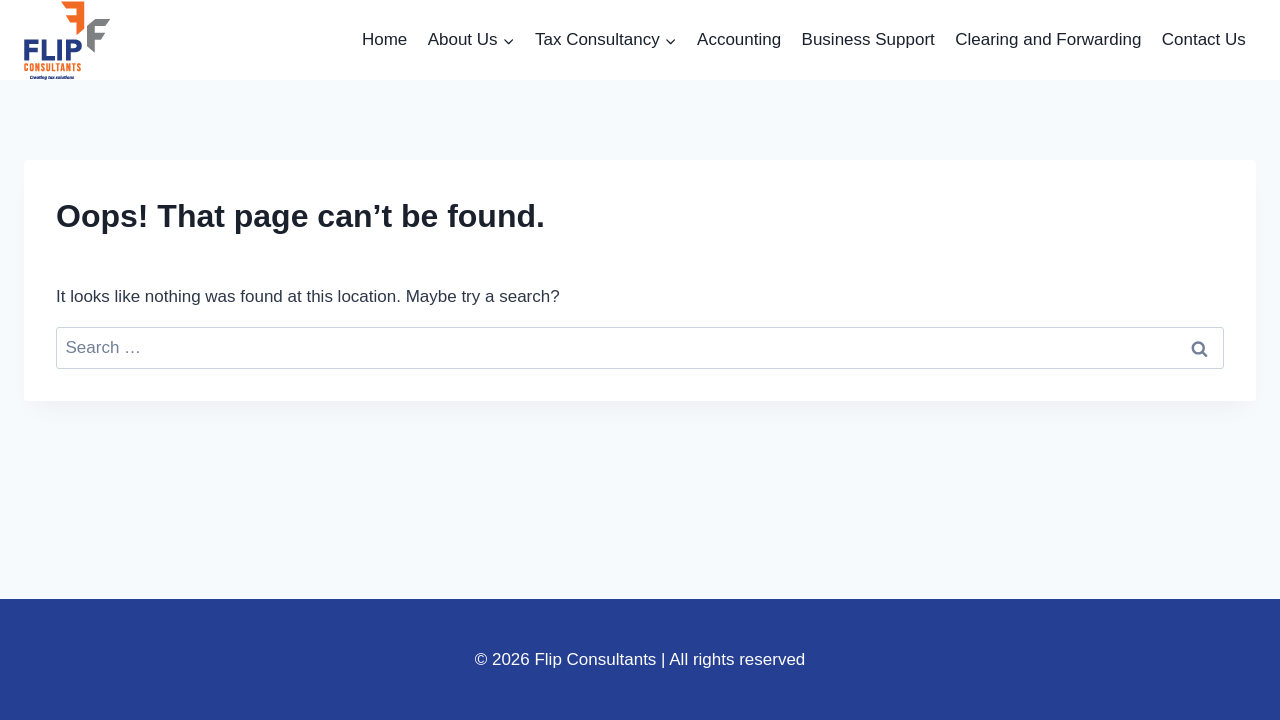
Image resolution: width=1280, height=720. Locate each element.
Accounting (739, 39)
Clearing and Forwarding (1048, 39)
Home (384, 39)
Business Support (868, 39)
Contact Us (1204, 39)
